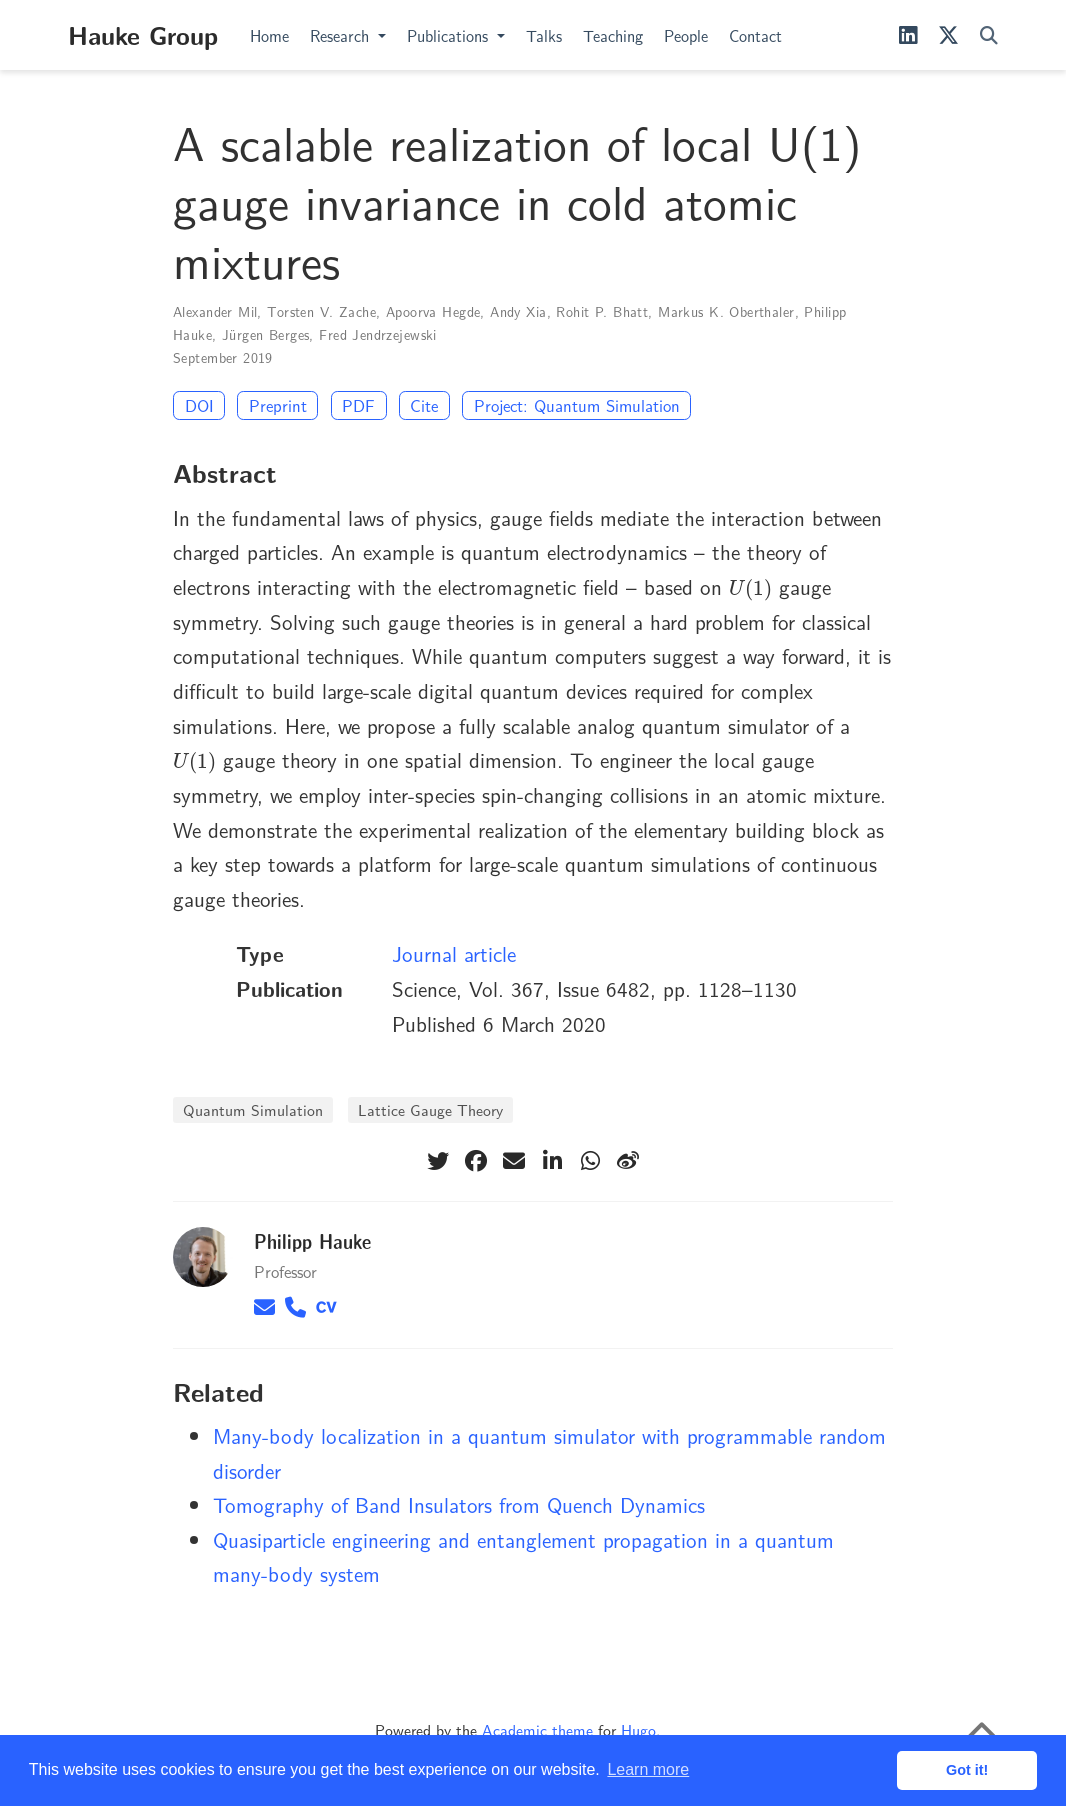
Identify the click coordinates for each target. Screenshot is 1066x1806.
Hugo (638, 1729)
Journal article (454, 953)
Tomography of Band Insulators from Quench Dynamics (459, 1504)
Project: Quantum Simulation (577, 405)
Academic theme (537, 1729)
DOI (199, 405)
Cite (424, 405)
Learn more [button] (648, 1769)
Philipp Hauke (312, 1240)
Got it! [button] (967, 1770)
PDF (358, 405)
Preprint (278, 405)
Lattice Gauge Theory (430, 1109)
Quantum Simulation (253, 1109)
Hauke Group (143, 34)
